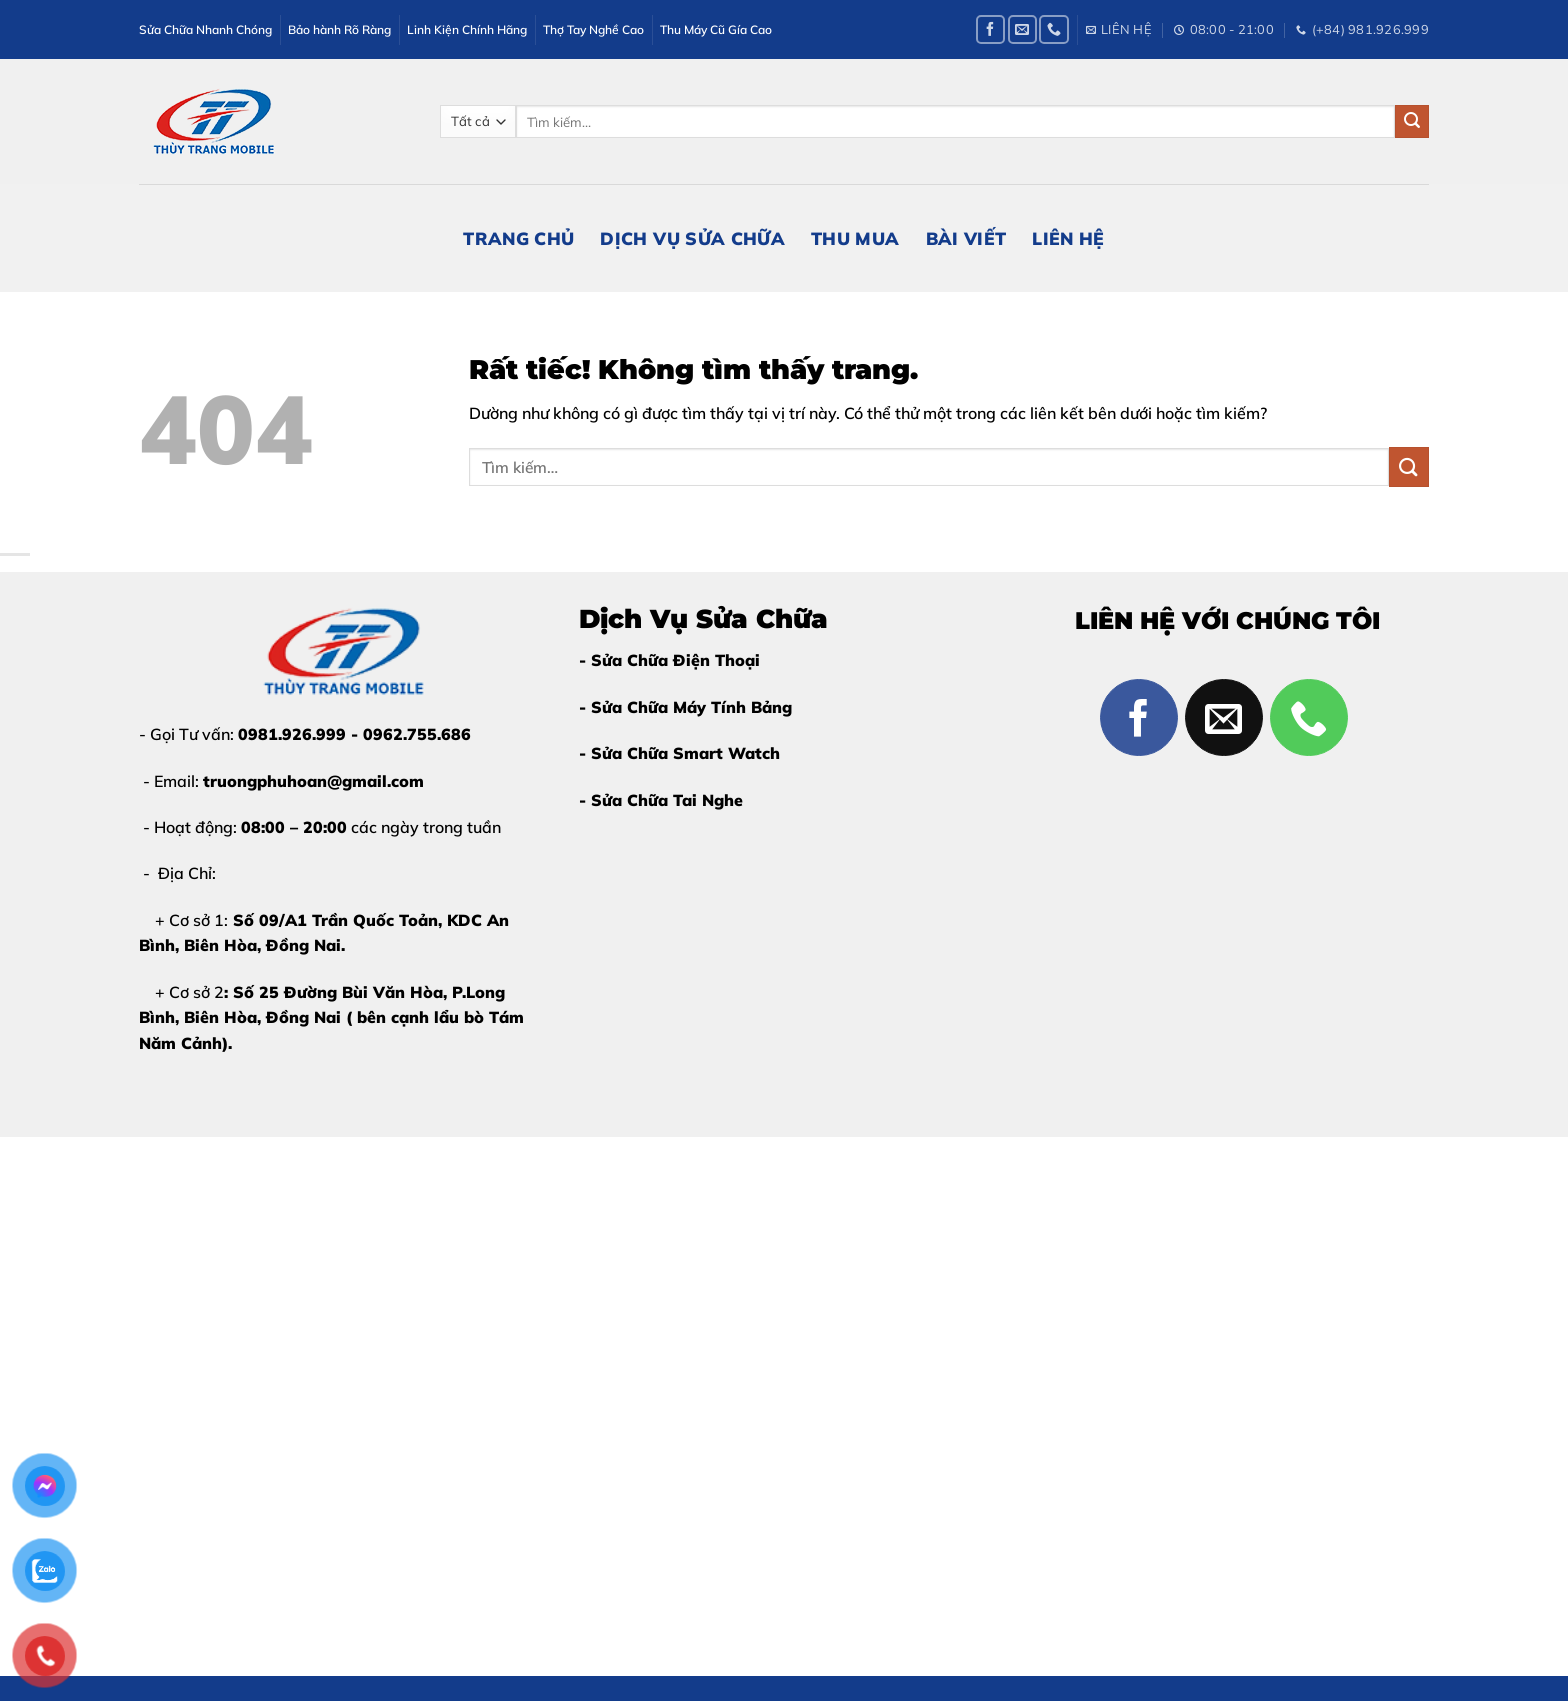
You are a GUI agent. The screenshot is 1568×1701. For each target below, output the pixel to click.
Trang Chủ (518, 238)
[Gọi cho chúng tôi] (1053, 29)
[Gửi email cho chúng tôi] (1022, 29)
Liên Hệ (1068, 238)
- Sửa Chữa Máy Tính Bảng (685, 707)
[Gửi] (1412, 122)
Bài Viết (966, 238)
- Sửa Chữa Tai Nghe (661, 800)
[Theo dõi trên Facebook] (990, 29)
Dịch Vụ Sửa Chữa (692, 238)
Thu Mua (855, 238)
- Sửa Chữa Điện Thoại (669, 660)
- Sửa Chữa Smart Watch (679, 753)
